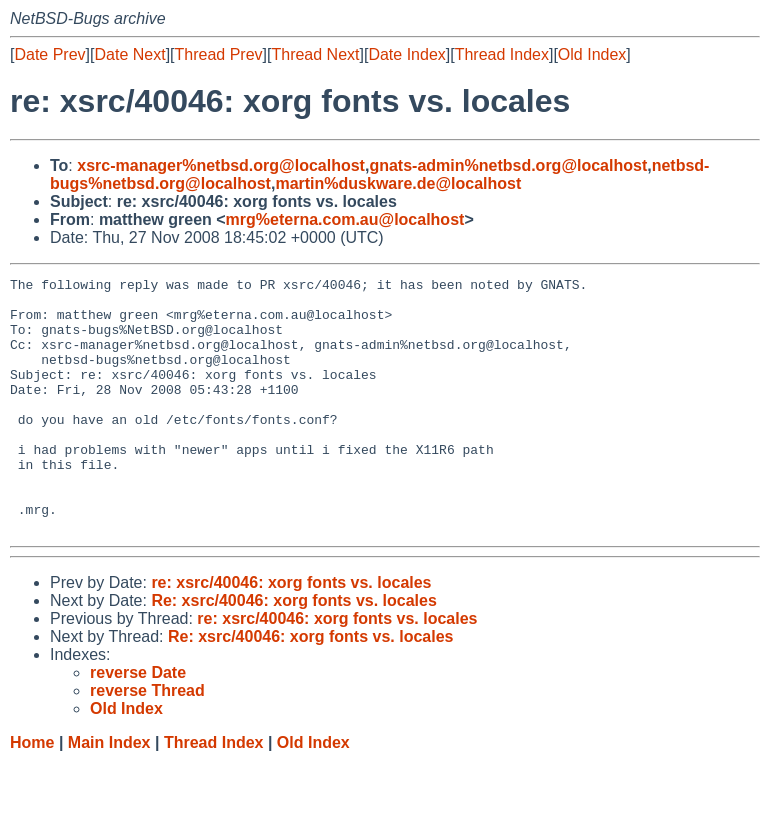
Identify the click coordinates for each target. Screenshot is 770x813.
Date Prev (49, 54)
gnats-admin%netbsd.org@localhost (508, 165)
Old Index (592, 54)
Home (32, 793)
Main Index (109, 793)
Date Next (129, 54)
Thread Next (315, 54)
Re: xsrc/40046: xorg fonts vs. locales (293, 651)
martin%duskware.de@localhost (398, 183)
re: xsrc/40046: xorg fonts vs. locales (291, 633)
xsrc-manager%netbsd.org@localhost (221, 165)
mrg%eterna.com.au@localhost (345, 219)
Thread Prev (219, 54)
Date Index (406, 54)
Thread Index (502, 54)
